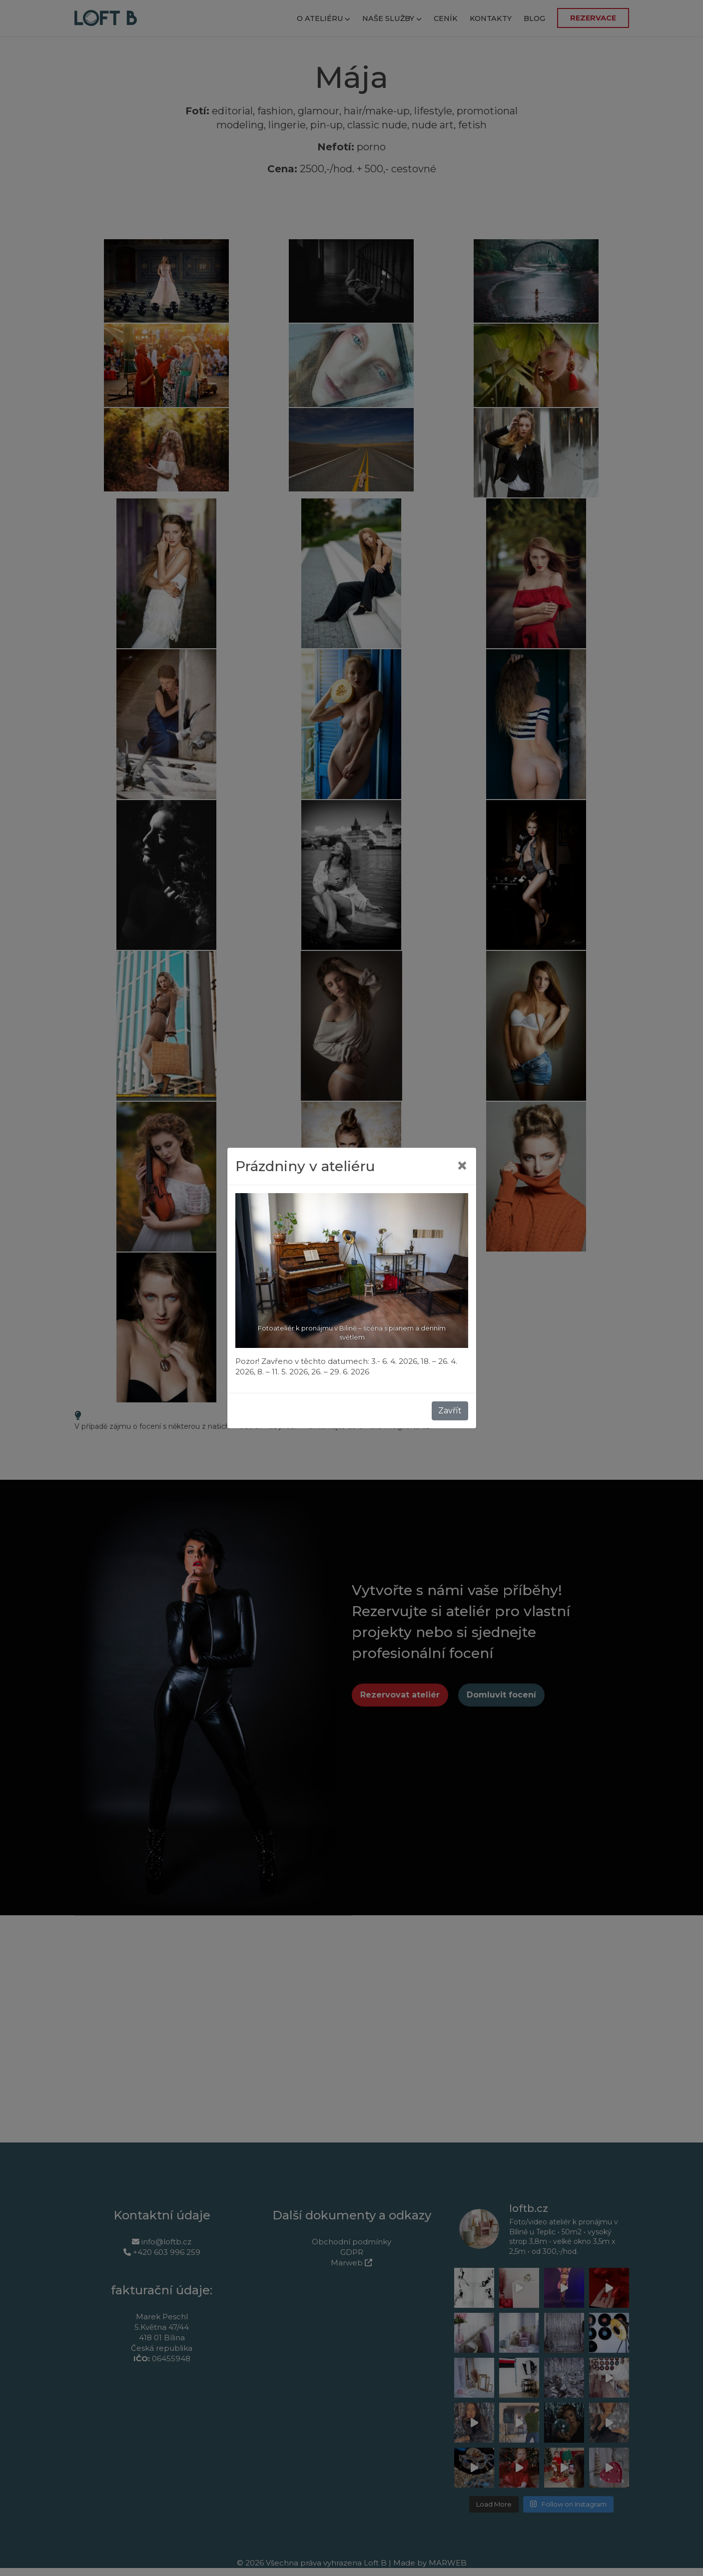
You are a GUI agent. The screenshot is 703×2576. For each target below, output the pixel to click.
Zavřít (450, 1410)
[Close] (462, 1166)
